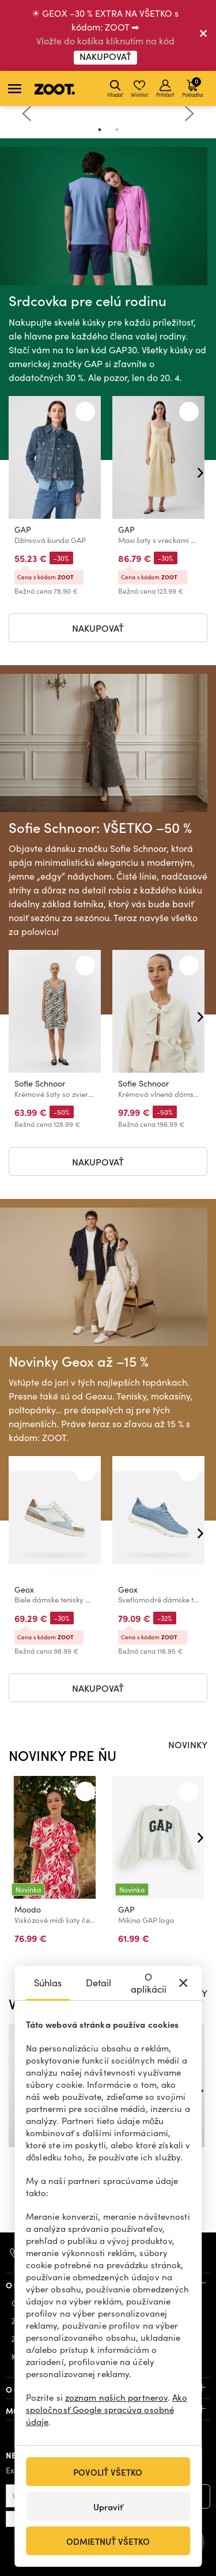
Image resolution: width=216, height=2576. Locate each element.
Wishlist (139, 89)
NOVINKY (187, 1744)
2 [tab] (117, 129)
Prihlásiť (165, 89)
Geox (24, 1590)
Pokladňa (192, 87)
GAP (22, 529)
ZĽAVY (194, 1992)
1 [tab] (99, 129)
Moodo (27, 1909)
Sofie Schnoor (39, 1083)
